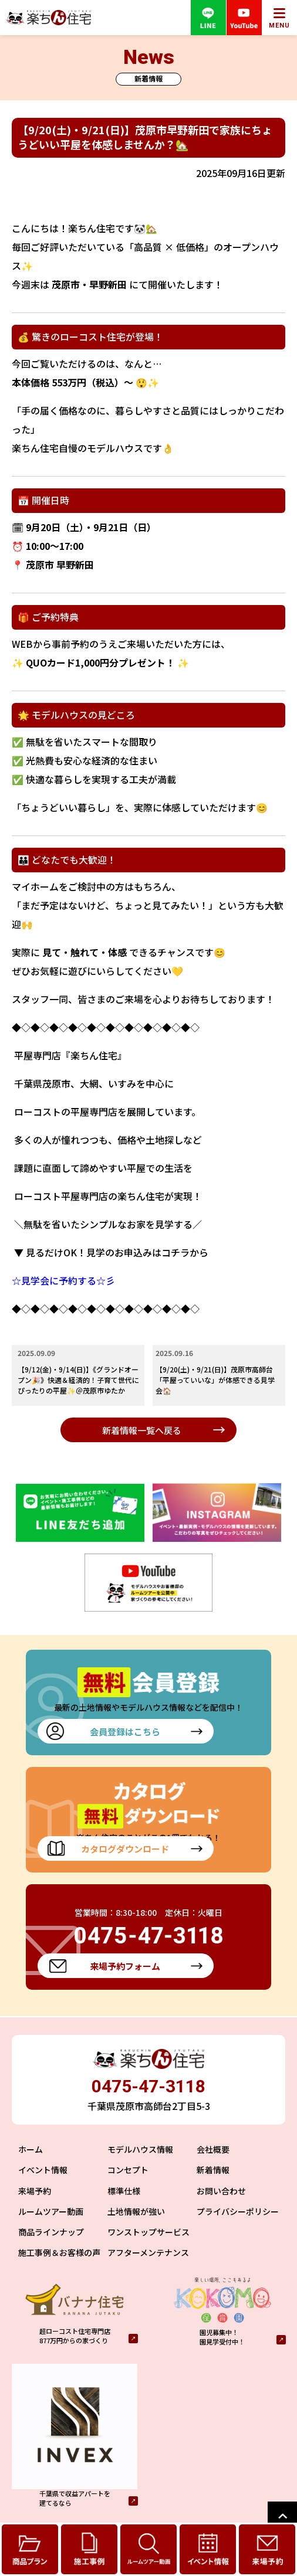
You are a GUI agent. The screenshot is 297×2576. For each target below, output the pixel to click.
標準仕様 (123, 2191)
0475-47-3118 (148, 2086)
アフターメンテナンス (148, 2252)
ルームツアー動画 (50, 2211)
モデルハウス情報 (140, 2149)
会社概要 (213, 2149)
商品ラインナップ (51, 2232)
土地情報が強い (136, 2211)
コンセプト (127, 2170)
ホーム (30, 2149)
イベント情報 (43, 2170)
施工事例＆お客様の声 (59, 2252)
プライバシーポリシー (238, 2211)
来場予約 (34, 2191)
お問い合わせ (221, 2191)
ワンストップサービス (148, 2232)
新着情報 (213, 2170)
